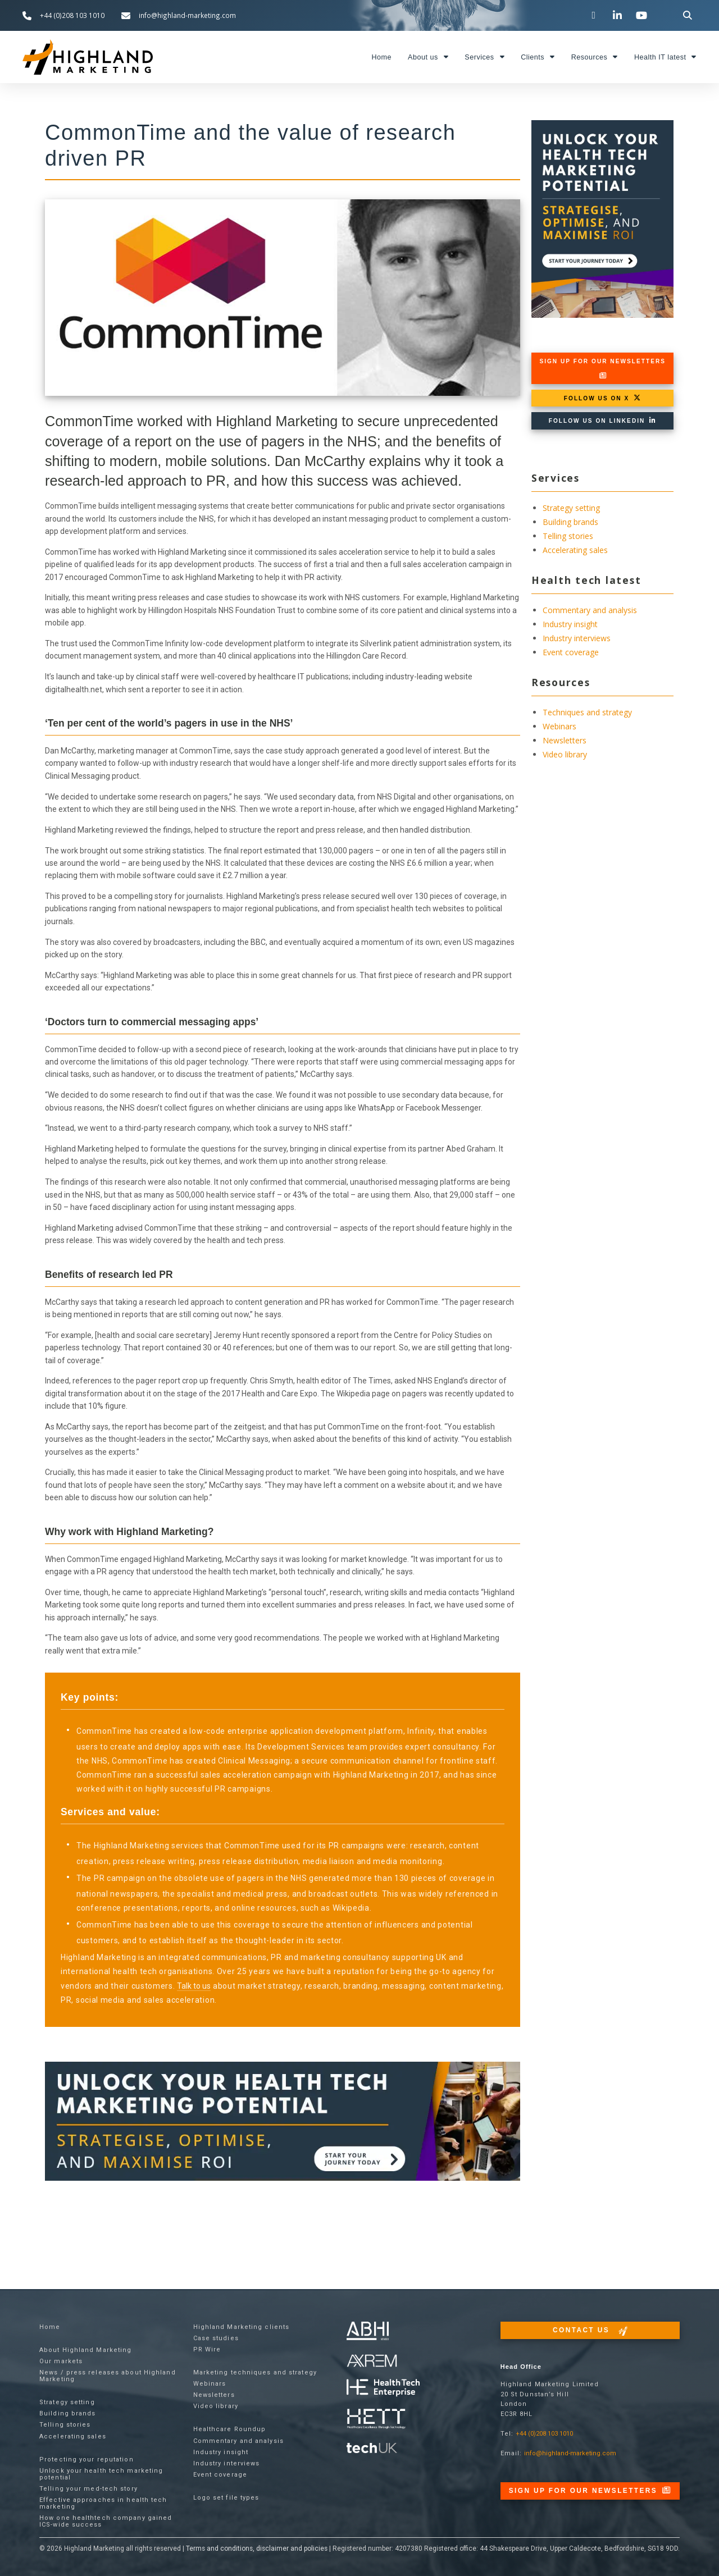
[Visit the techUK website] (372, 2361)
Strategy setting (571, 508)
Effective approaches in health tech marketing (103, 2503)
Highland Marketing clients (241, 2327)
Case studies (216, 2338)
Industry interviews (577, 638)
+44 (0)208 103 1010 (544, 2433)
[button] (688, 15)
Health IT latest (665, 57)
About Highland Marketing (85, 2350)
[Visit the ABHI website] (368, 2331)
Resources (594, 57)
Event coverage (571, 652)
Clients (538, 57)
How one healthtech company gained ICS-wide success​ (105, 2521)
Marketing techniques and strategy (255, 2372)
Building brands (570, 522)
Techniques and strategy (587, 712)
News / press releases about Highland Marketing (107, 2376)
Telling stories (568, 536)
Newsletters (564, 740)
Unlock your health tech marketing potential (101, 2474)
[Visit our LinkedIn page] (619, 15)
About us (428, 57)
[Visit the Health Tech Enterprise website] (383, 2388)
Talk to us (194, 1985)
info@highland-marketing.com (570, 2453)
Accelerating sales (575, 550)
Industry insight (570, 624)
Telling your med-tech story (88, 2488)
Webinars (559, 726)
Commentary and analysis (590, 610)
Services (484, 57)
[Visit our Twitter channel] (595, 15)
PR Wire (207, 2349)
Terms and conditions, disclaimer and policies (256, 2548)
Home (381, 57)
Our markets (61, 2361)
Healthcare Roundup (229, 2429)
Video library (565, 754)
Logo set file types (226, 2497)
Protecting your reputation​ (86, 2459)
